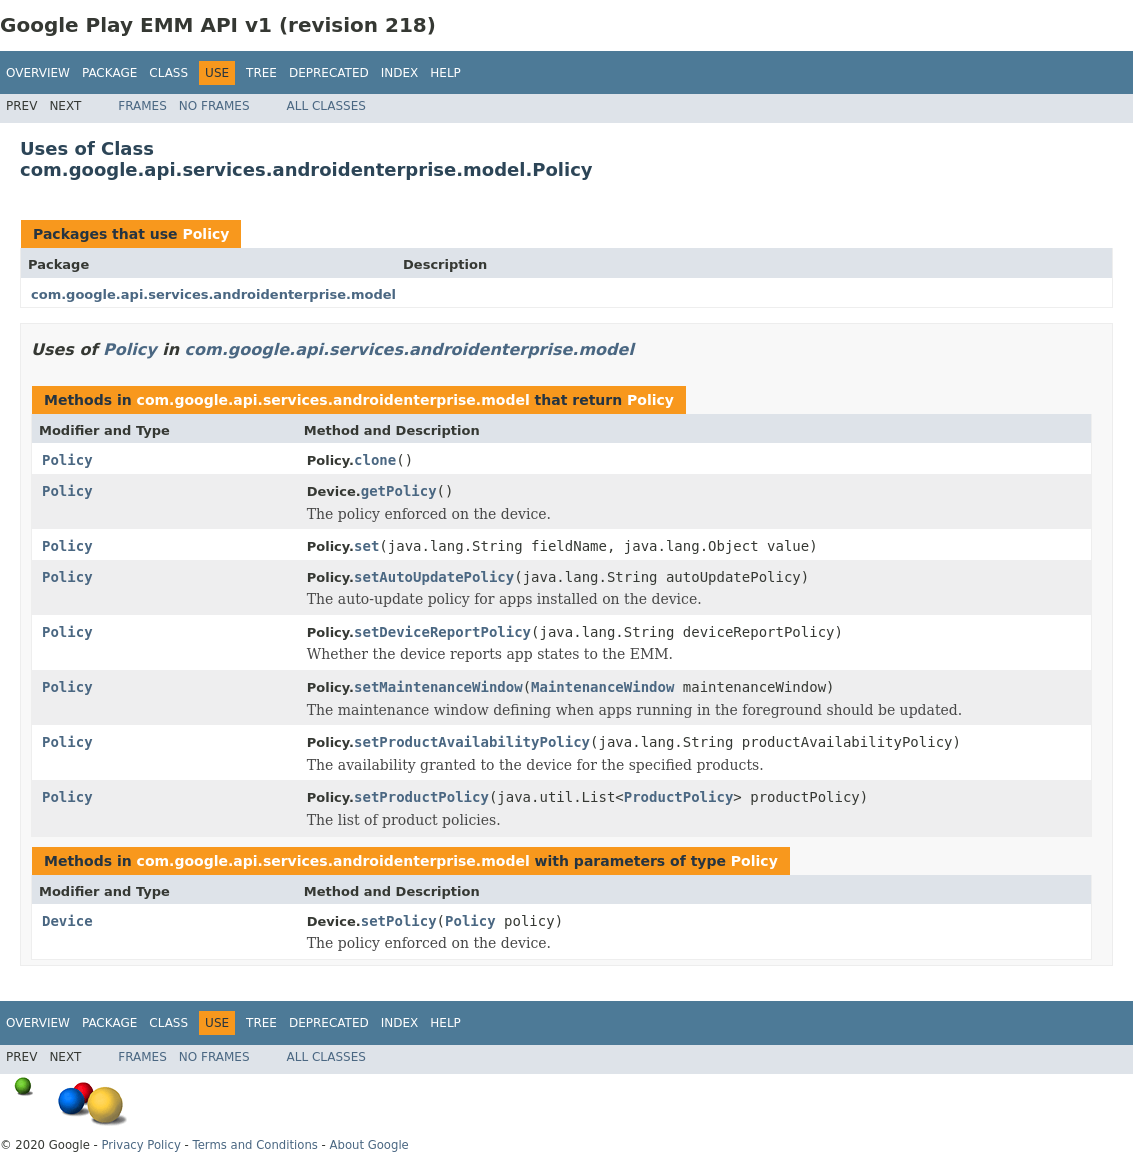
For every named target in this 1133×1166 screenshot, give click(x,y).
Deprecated (329, 73)
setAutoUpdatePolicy (434, 577)
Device (67, 921)
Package (109, 73)
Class (168, 73)
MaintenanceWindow (602, 687)
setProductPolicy (421, 797)
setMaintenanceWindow (438, 687)
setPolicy (399, 921)
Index (400, 73)
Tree (261, 73)
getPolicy (399, 491)
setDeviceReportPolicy (442, 632)
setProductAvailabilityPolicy (472, 742)
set (366, 546)
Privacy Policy (140, 1145)
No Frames (214, 106)
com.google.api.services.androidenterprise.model (213, 294)
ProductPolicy (679, 797)
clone (375, 460)
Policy (205, 234)
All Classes (326, 106)
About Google (369, 1145)
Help (445, 73)
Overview (38, 73)
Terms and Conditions (255, 1145)
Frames (142, 106)
